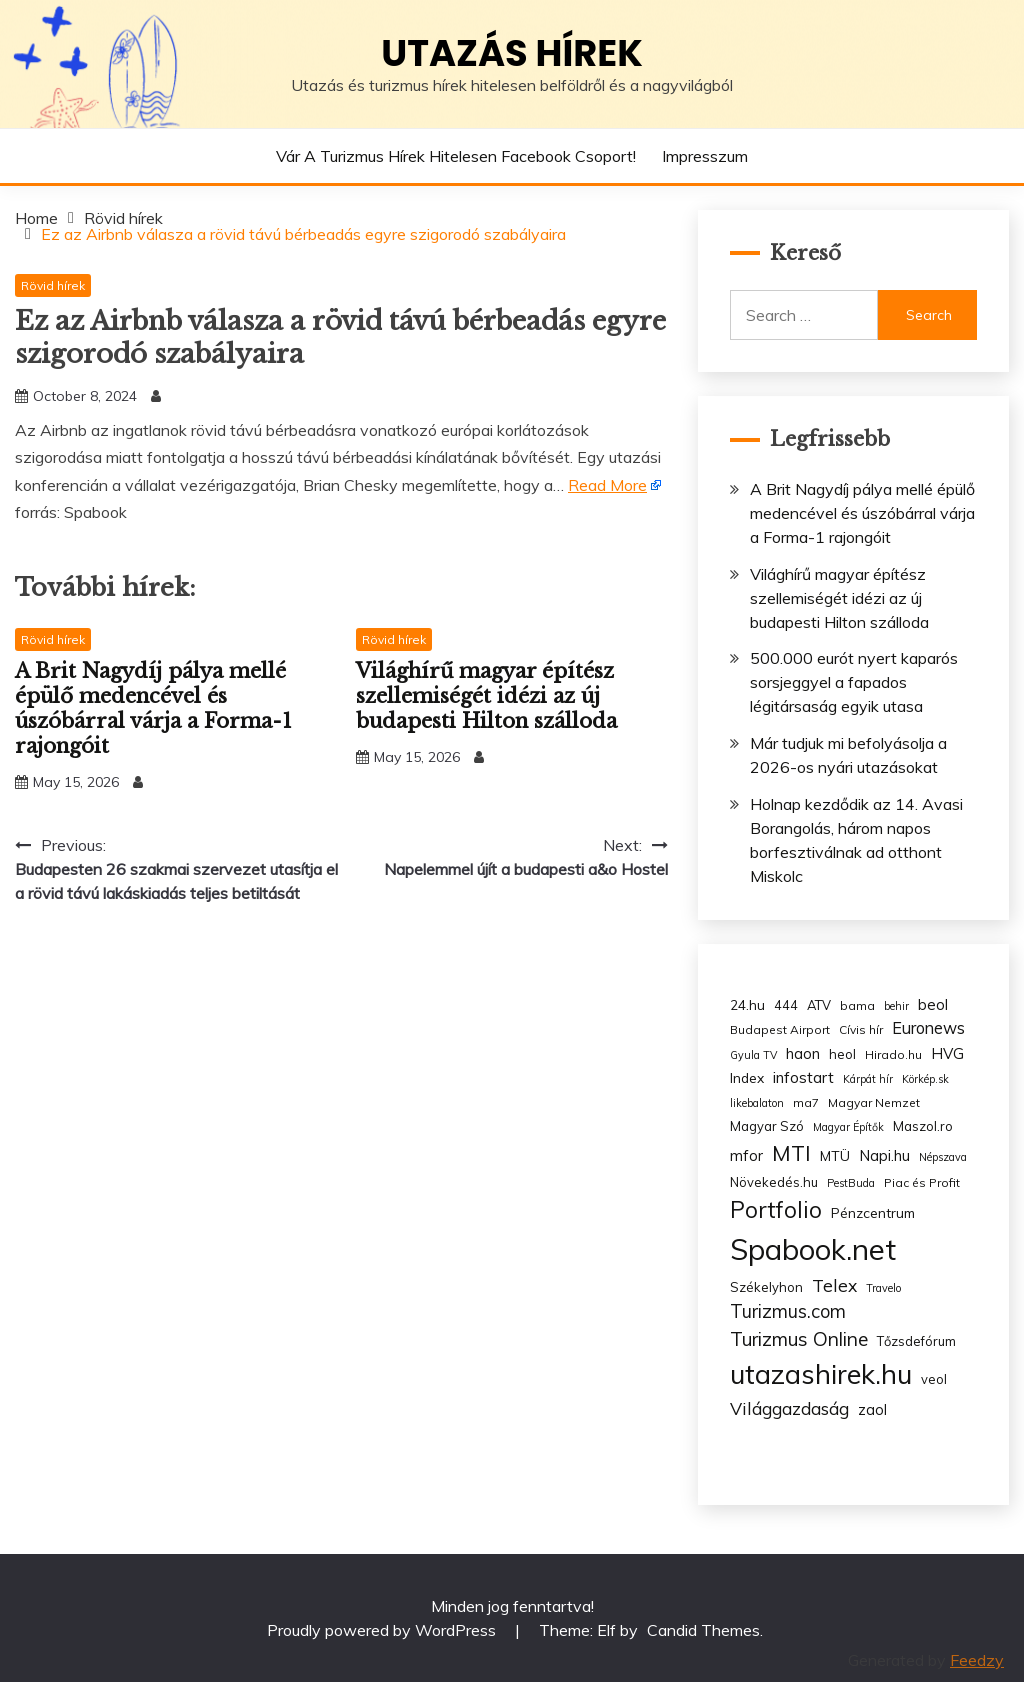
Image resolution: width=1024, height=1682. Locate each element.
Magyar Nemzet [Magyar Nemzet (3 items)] (874, 1102)
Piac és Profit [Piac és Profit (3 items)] (922, 1182)
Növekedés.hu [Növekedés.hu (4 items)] (774, 1182)
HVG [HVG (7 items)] (947, 1053)
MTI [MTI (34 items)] (791, 1153)
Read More (607, 485)
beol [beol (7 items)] (933, 1004)
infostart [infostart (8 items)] (803, 1077)
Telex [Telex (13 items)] (834, 1285)
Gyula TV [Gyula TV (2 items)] (753, 1055)
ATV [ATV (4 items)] (819, 1005)
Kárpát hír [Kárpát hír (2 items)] (868, 1079)
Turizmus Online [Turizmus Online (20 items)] (799, 1339)
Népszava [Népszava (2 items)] (943, 1157)
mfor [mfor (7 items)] (746, 1155)
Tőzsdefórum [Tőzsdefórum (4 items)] (916, 1341)
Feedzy (977, 1660)
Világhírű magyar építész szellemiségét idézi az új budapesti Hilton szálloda (486, 696)
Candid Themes (703, 1630)
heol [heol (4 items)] (842, 1054)
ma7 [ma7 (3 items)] (806, 1102)
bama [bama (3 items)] (857, 1005)
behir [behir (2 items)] (896, 1006)
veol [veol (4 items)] (934, 1379)
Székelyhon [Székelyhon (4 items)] (766, 1287)
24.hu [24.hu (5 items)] (747, 1004)
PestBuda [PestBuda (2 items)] (851, 1183)
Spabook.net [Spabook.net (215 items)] (813, 1249)
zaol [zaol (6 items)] (872, 1410)
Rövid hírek (53, 285)
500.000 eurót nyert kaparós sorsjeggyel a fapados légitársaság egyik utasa (854, 682)
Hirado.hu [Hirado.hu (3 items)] (893, 1054)
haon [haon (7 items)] (803, 1053)
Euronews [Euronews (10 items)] (928, 1028)
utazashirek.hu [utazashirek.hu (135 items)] (821, 1374)
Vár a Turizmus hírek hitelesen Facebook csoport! (456, 156)
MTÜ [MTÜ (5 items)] (835, 1155)
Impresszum (705, 156)
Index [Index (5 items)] (747, 1077)
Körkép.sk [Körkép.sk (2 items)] (925, 1079)
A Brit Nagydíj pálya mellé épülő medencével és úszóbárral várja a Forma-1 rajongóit (153, 708)
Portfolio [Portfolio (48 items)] (776, 1209)
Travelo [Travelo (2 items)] (883, 1288)
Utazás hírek (512, 53)
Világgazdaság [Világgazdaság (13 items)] (789, 1408)
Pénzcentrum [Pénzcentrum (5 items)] (873, 1212)
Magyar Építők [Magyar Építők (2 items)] (848, 1127)
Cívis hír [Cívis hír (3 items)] (861, 1029)
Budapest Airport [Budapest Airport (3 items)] (780, 1029)
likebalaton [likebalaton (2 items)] (757, 1103)
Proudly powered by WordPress (383, 1630)
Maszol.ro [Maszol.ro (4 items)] (923, 1126)
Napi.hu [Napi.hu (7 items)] (884, 1155)
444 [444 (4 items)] (786, 1005)
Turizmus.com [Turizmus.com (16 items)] (788, 1311)
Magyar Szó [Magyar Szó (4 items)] (767, 1126)
